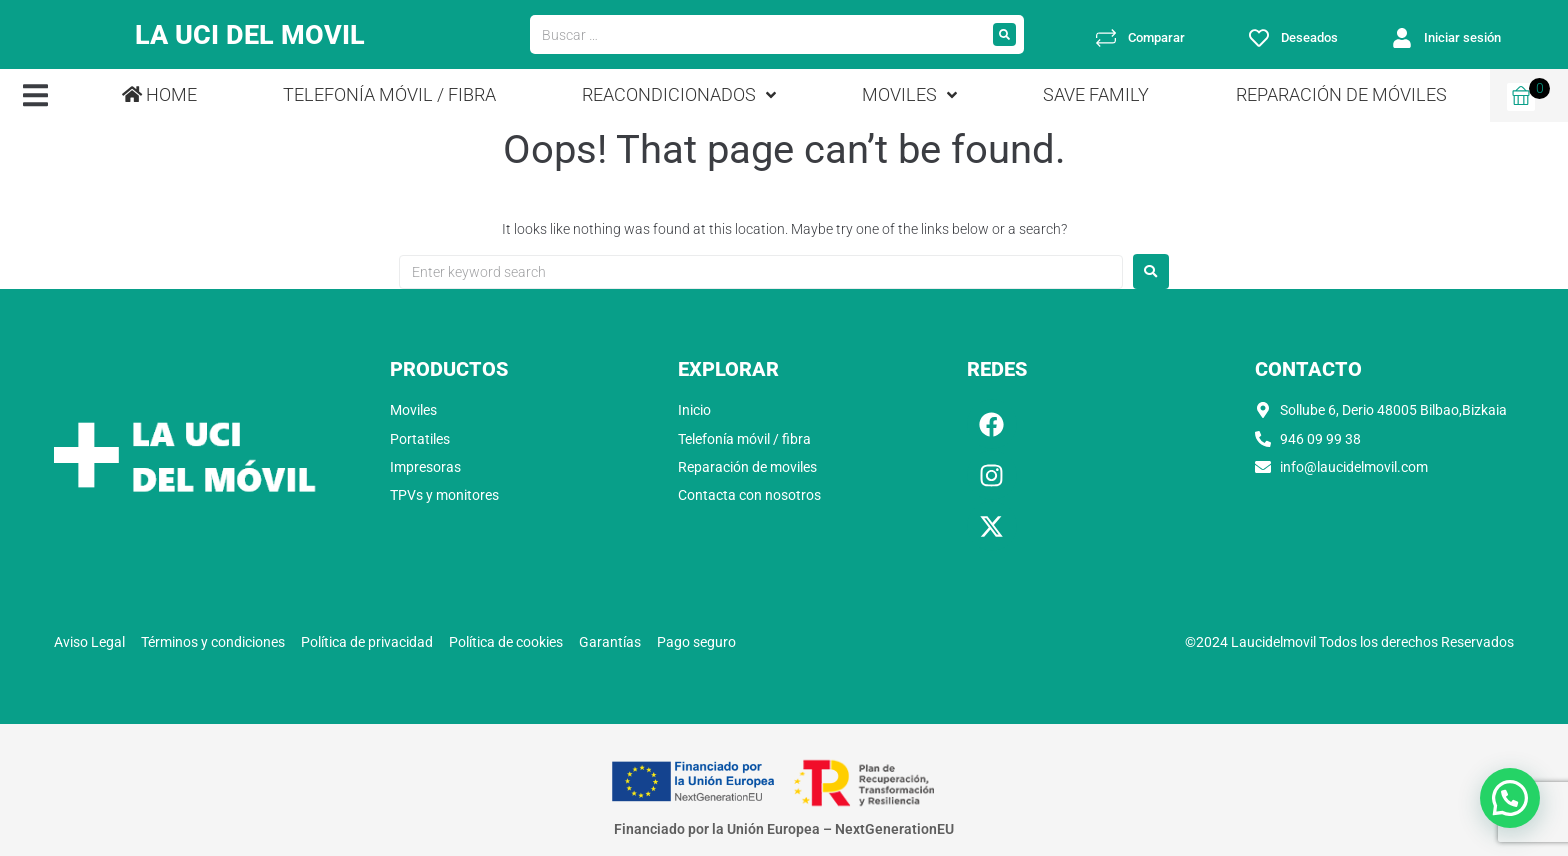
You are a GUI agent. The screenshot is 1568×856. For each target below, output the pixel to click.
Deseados (1309, 37)
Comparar (1156, 37)
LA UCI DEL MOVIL (250, 34)
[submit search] (1004, 34)
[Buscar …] (757, 35)
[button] (35, 95)
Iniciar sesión (1462, 37)
